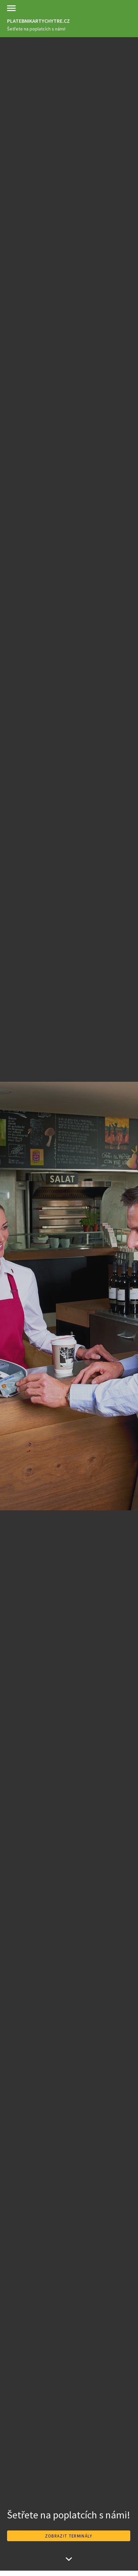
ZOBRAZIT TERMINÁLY (68, 2536)
